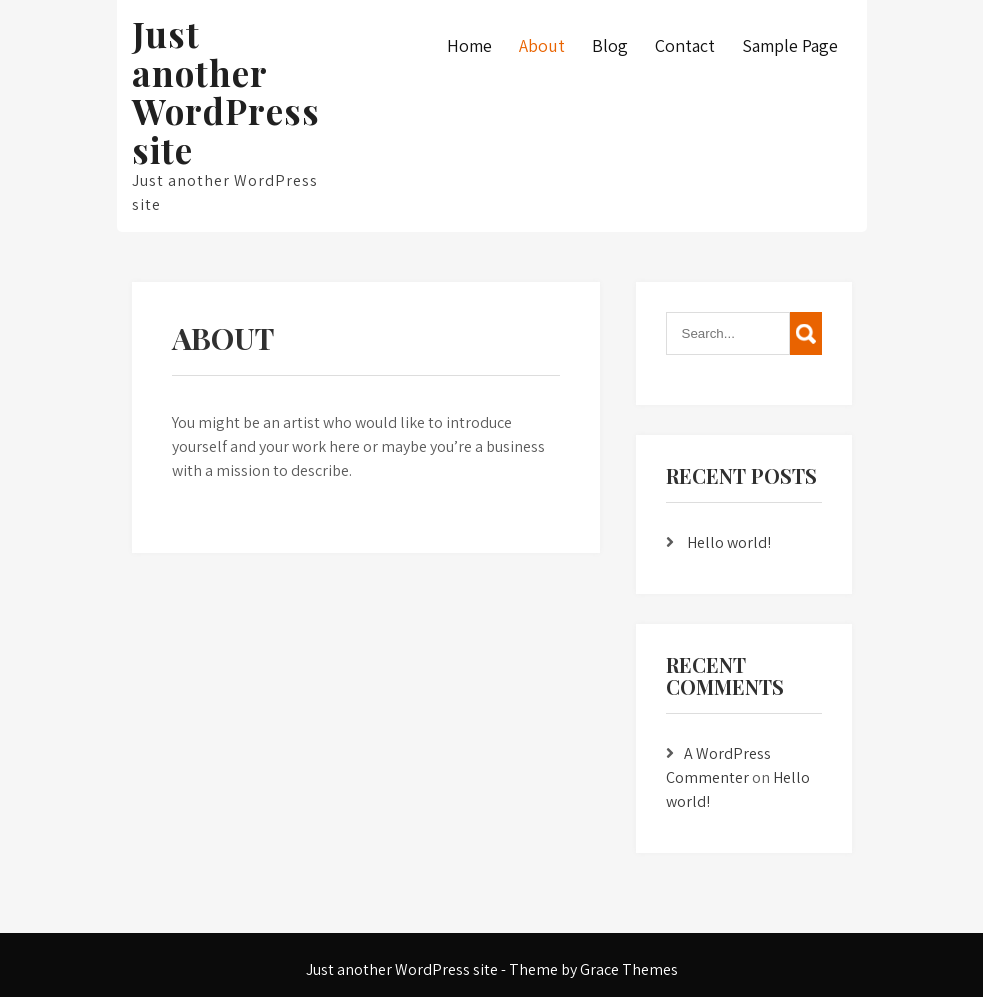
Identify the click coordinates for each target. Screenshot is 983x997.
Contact (685, 45)
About (542, 45)
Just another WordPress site (226, 91)
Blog (610, 45)
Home (469, 45)
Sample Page (790, 45)
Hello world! (729, 542)
